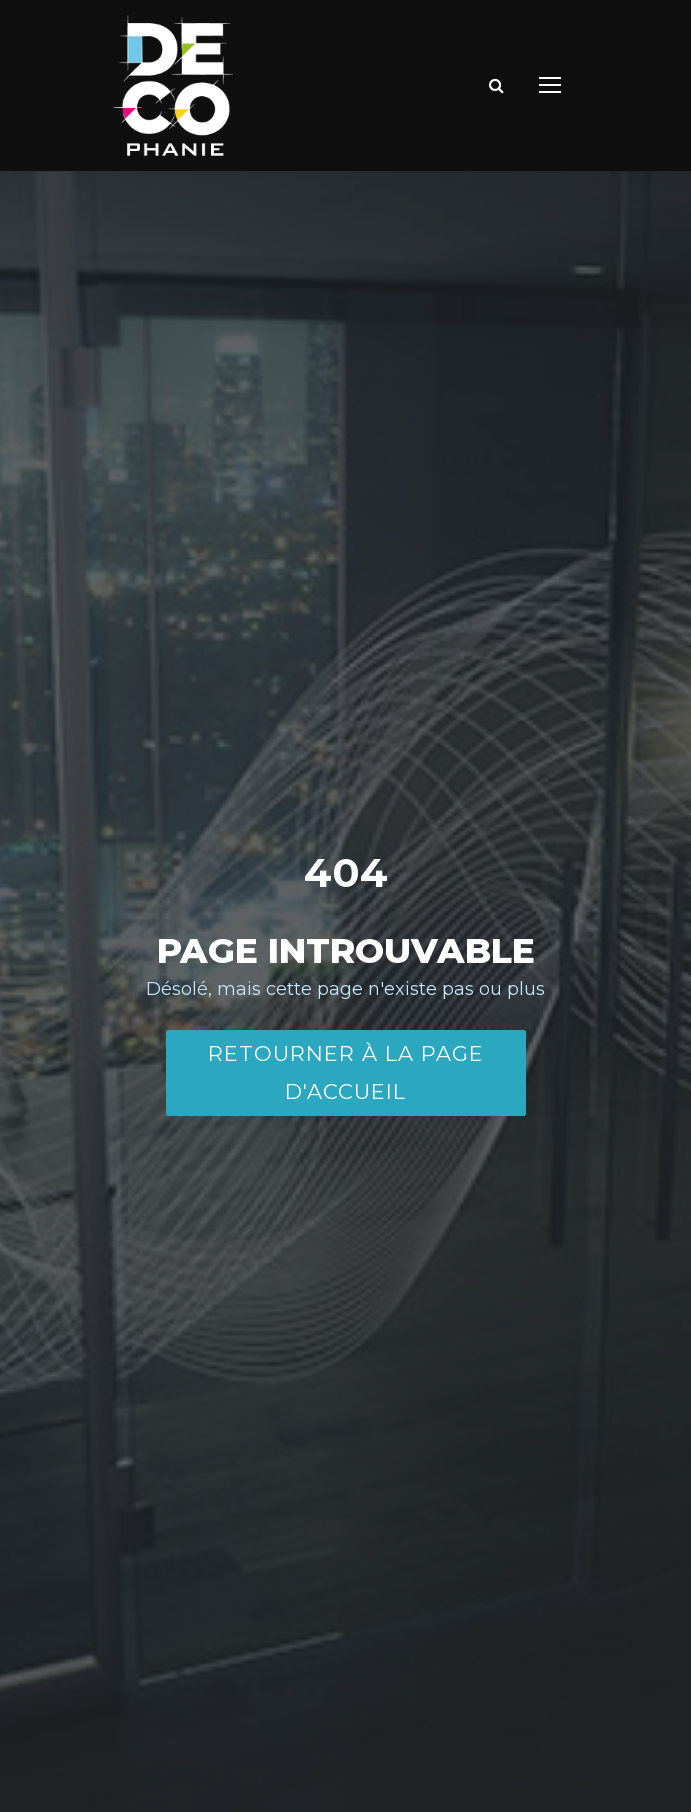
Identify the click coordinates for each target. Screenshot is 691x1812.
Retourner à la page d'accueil (346, 1072)
